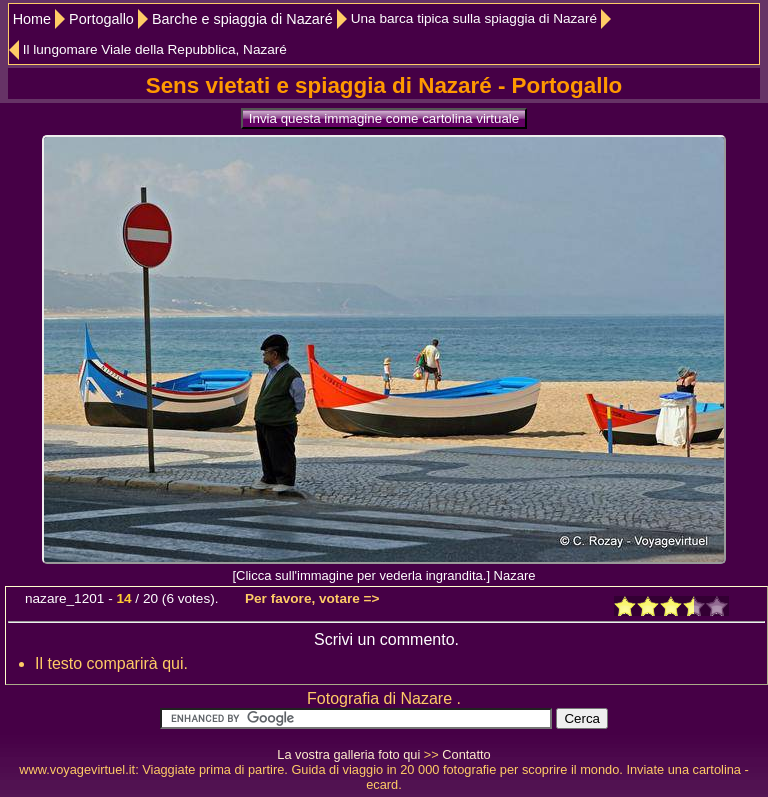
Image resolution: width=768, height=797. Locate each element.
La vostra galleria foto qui (348, 754)
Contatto (466, 754)
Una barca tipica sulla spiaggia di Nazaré (474, 18)
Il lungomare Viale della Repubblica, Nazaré (155, 49)
